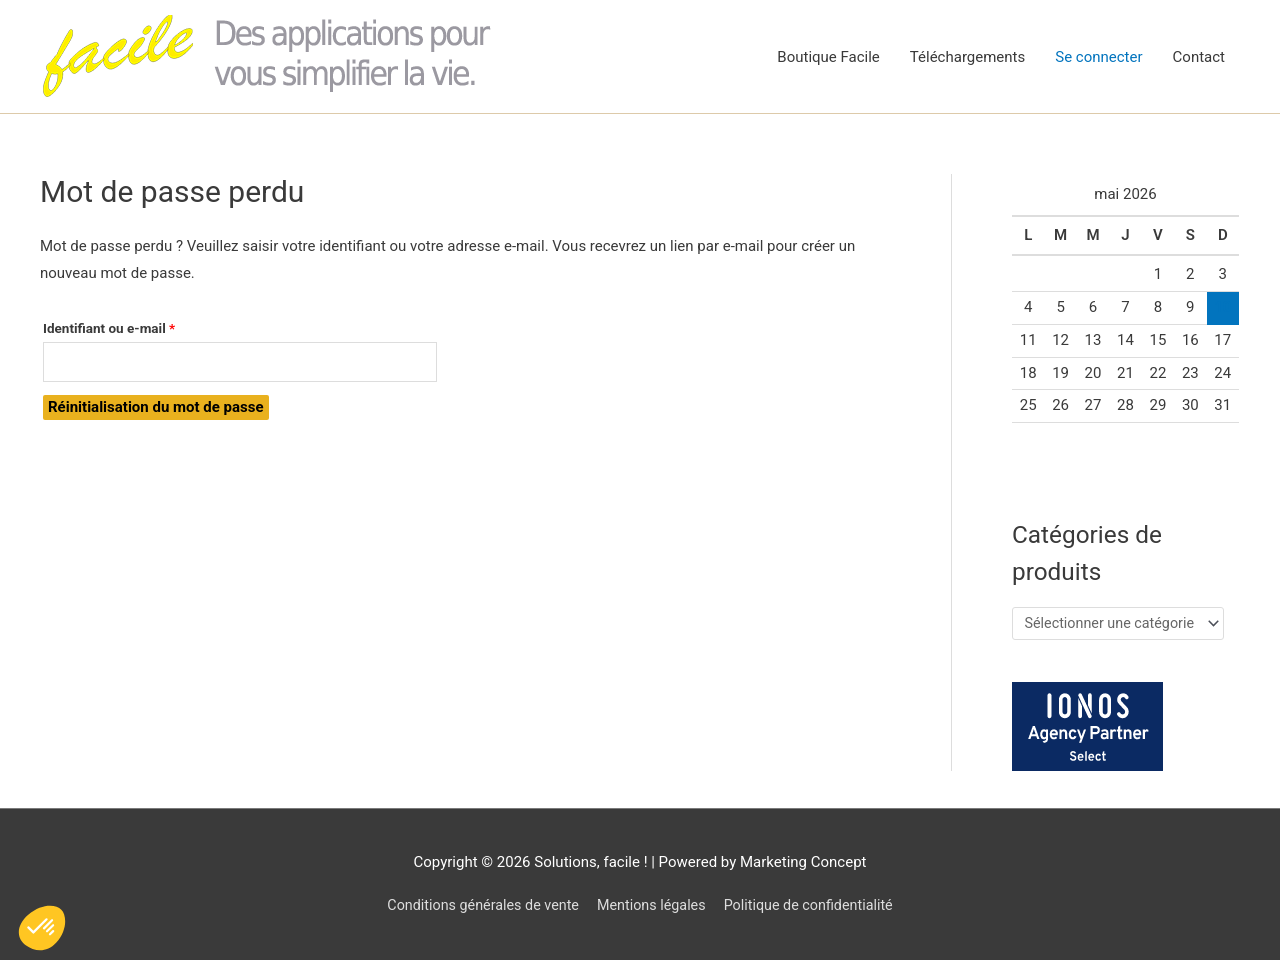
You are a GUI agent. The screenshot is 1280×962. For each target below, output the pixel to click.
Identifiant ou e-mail (142, 325)
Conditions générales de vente (476, 908)
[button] (42, 928)
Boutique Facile (828, 57)
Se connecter (1098, 57)
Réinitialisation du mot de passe (156, 410)
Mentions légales (652, 908)
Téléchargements (967, 57)
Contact (1199, 57)
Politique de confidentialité (815, 908)
